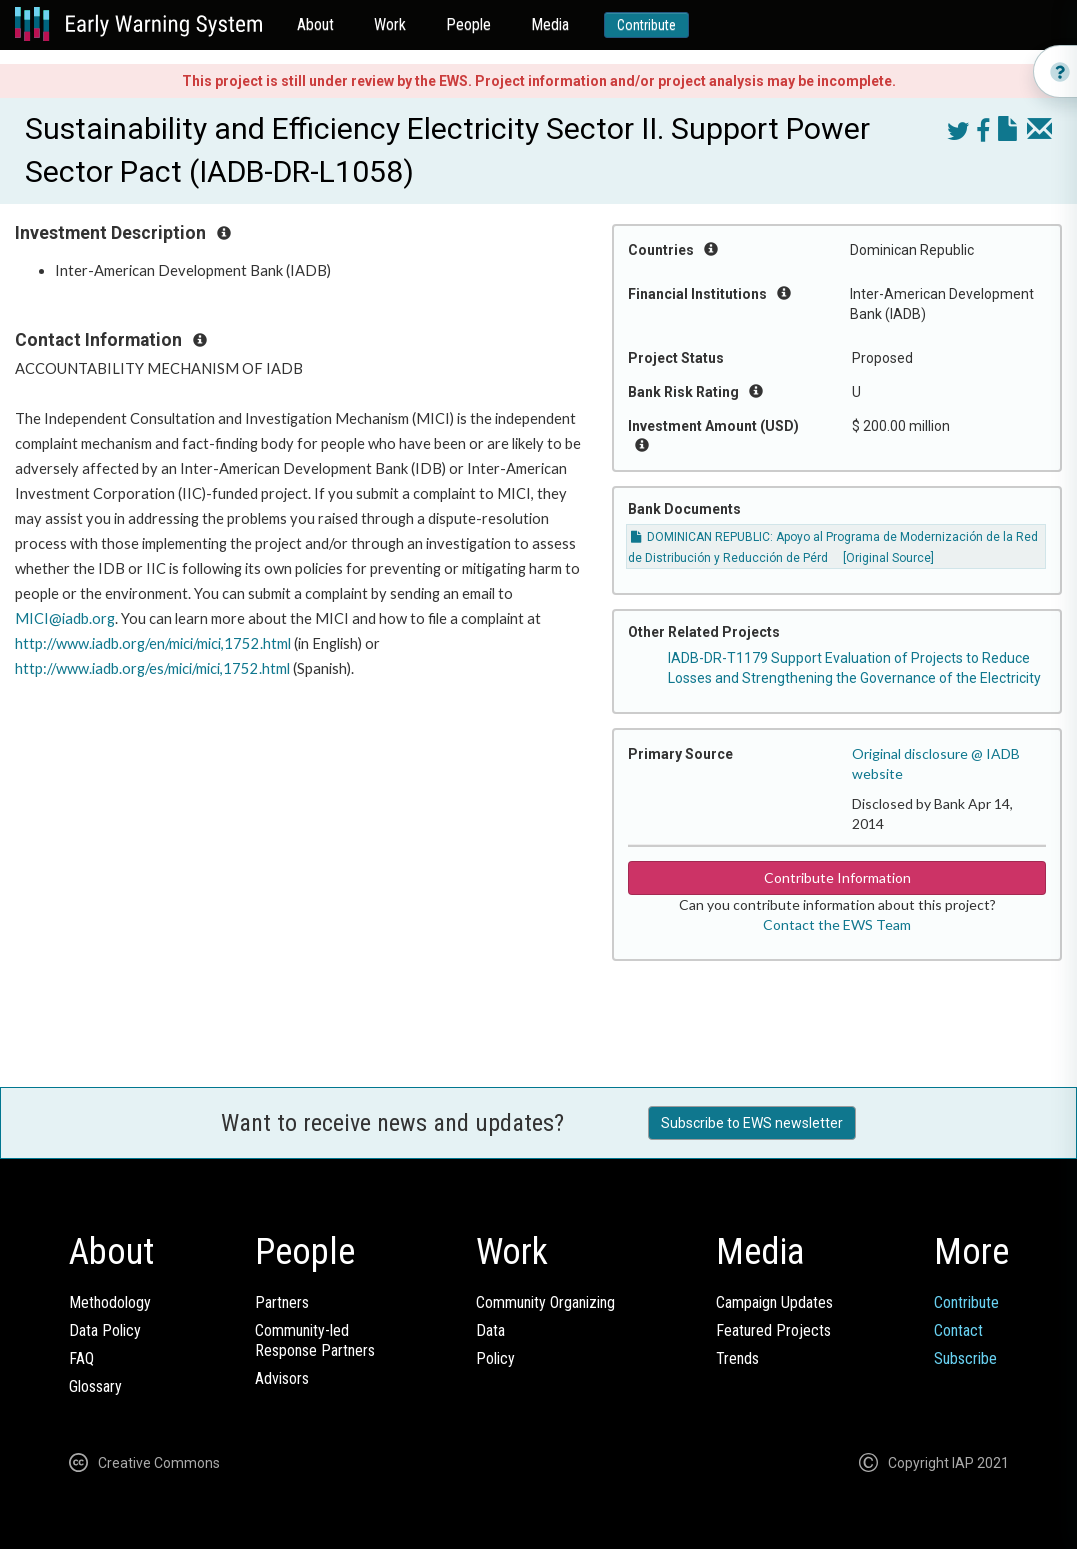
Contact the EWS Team (837, 924)
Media (550, 24)
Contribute (646, 25)
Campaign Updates (774, 1302)
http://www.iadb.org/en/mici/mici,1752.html (153, 643)
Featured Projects (773, 1330)
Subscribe (965, 1358)
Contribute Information (837, 877)
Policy (495, 1358)
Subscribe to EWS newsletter (752, 1123)
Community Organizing (545, 1302)
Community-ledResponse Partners (315, 1340)
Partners (282, 1302)
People (468, 24)
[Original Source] (888, 558)
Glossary (95, 1386)
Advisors (282, 1378)
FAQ (81, 1358)
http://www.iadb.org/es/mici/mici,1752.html (152, 668)
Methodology (110, 1302)
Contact (958, 1330)
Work (390, 24)
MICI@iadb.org (65, 618)
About (315, 24)
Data (490, 1330)
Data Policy (105, 1330)
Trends (737, 1358)
